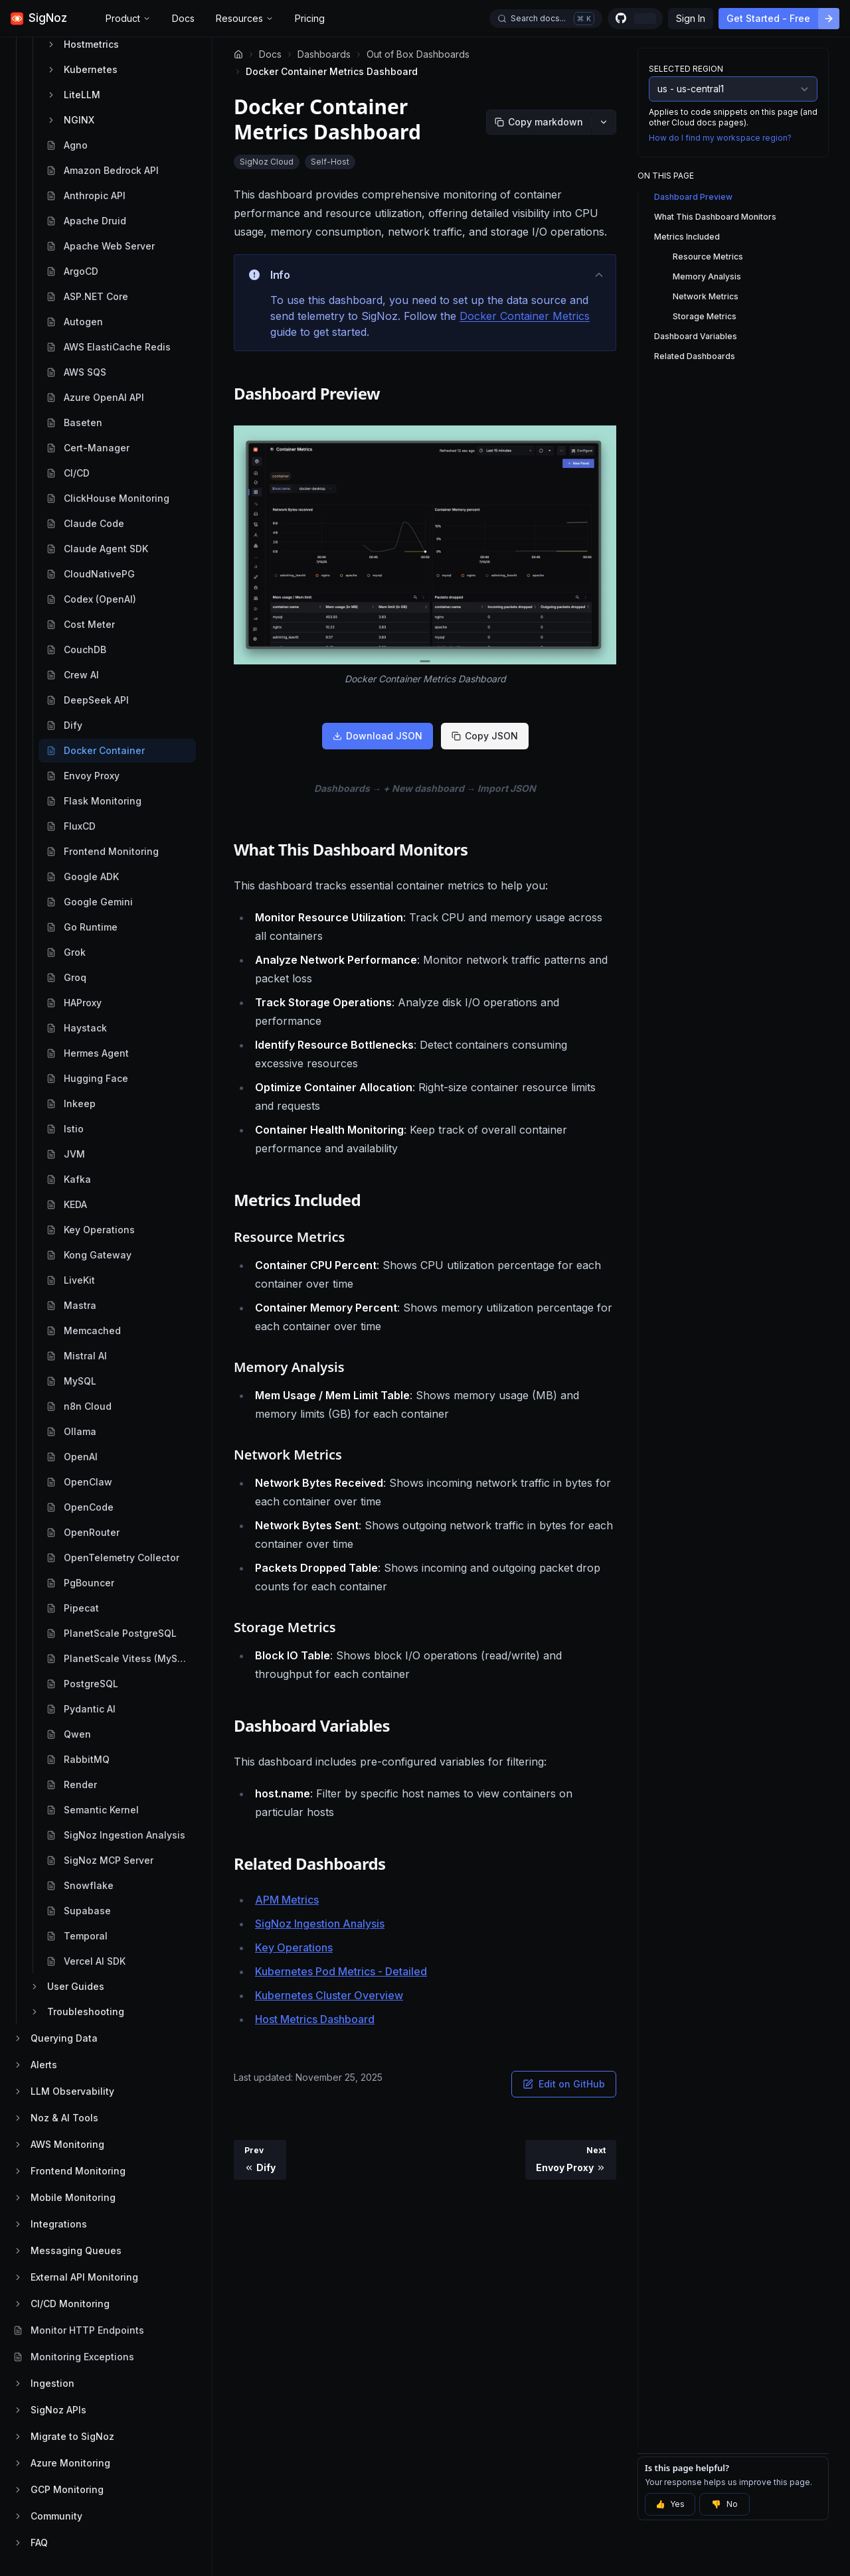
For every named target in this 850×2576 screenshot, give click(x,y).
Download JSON (377, 735)
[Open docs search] (545, 18)
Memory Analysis (707, 276)
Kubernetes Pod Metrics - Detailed (341, 1971)
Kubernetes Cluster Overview (329, 1995)
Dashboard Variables (695, 336)
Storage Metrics (704, 316)
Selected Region (686, 69)
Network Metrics (705, 296)
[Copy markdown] (539, 122)
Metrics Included (687, 237)
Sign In (690, 18)
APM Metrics (287, 1899)
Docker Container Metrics (525, 316)
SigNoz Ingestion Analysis (319, 1923)
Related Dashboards (694, 356)
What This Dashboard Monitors (715, 217)
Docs (183, 18)
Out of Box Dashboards (418, 54)
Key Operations (294, 1947)
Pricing (310, 18)
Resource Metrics (708, 257)
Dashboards (324, 54)
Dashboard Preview (693, 197)
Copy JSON (485, 735)
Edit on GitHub (564, 2083)
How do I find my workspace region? (720, 138)
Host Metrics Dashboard (315, 2019)
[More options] (604, 122)
